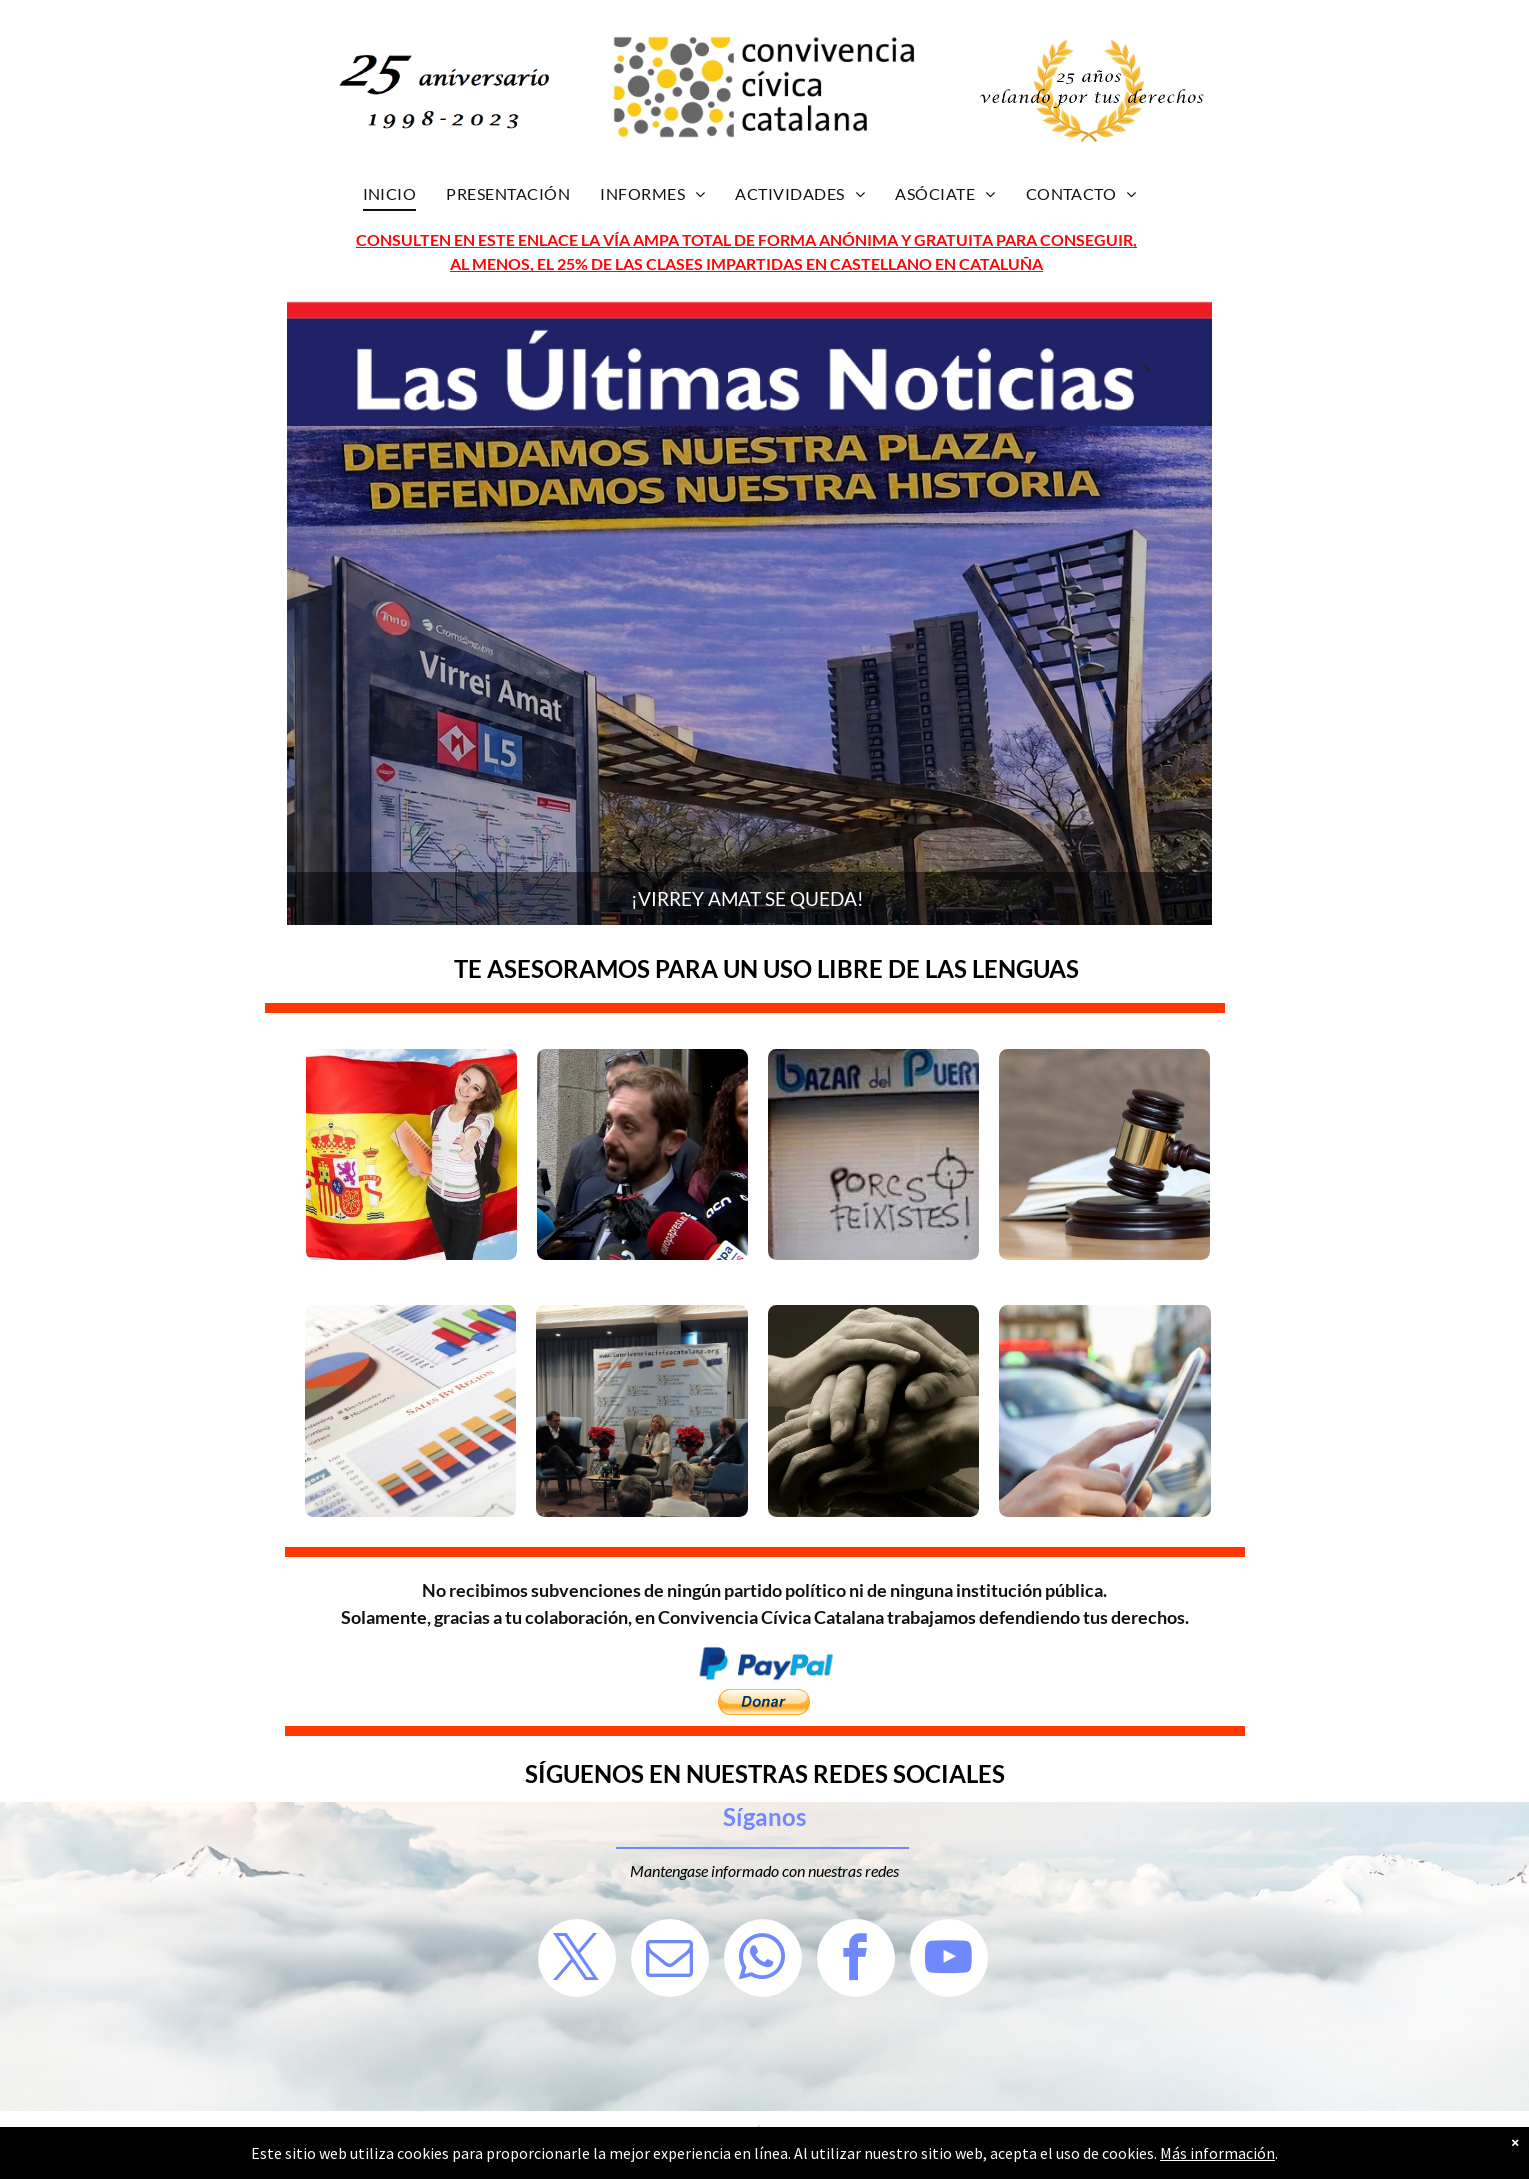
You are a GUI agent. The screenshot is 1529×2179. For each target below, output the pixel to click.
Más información (1217, 2153)
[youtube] (949, 1960)
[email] (670, 1960)
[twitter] (577, 1960)
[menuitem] (390, 194)
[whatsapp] (763, 1960)
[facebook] (856, 1960)
